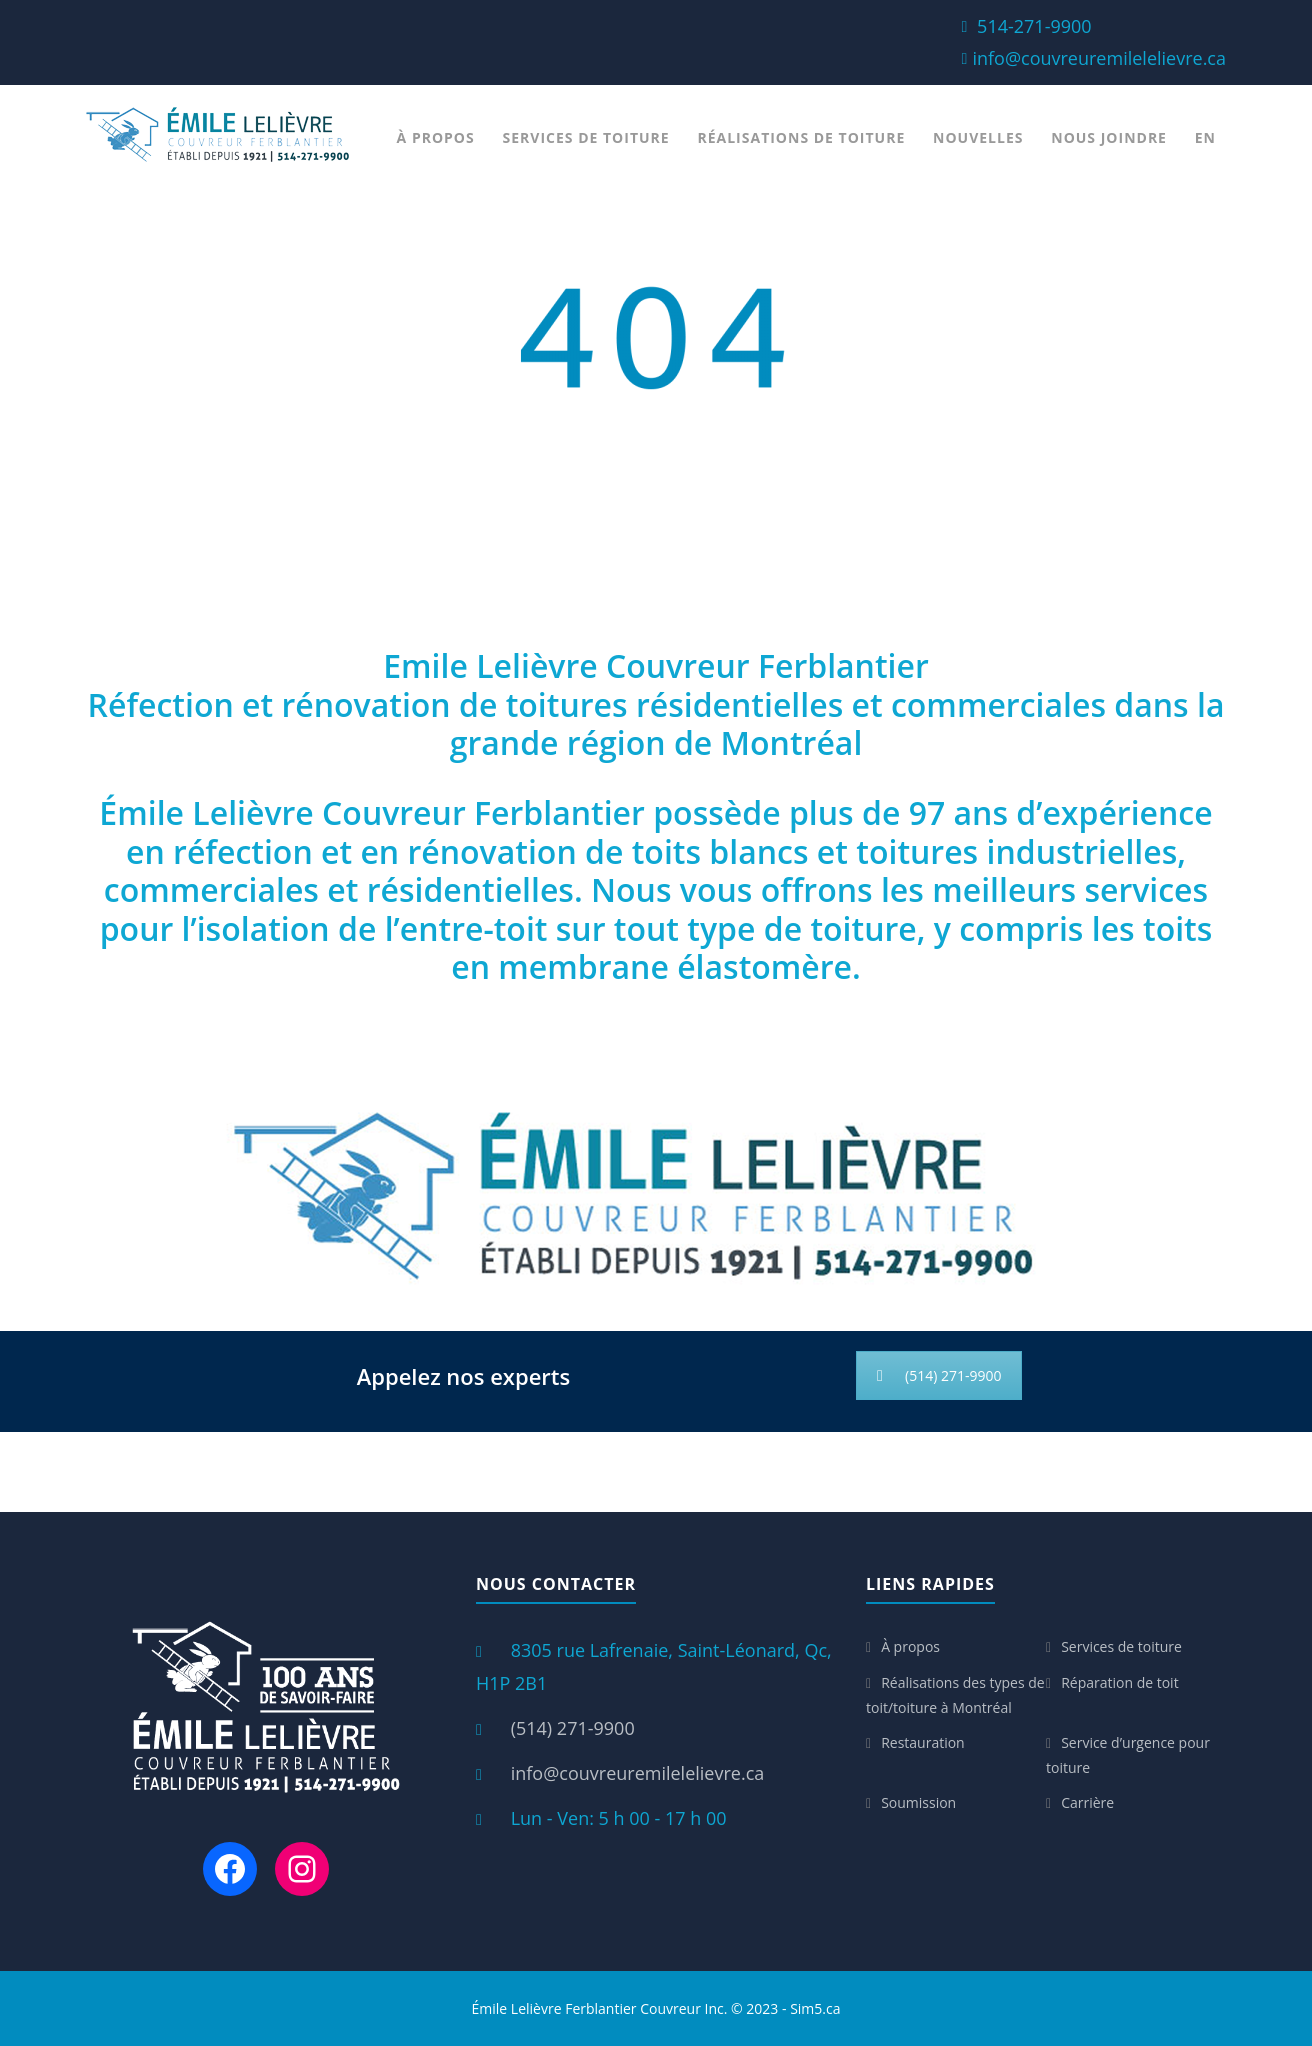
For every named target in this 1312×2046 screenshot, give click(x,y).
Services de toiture (586, 137)
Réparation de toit (1120, 1682)
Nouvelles (978, 137)
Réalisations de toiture (801, 137)
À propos (436, 137)
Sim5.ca (815, 2008)
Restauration (923, 1742)
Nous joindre (1109, 137)
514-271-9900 (1034, 26)
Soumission (918, 1802)
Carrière (1087, 1802)
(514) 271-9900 (939, 1375)
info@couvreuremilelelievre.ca (1099, 58)
